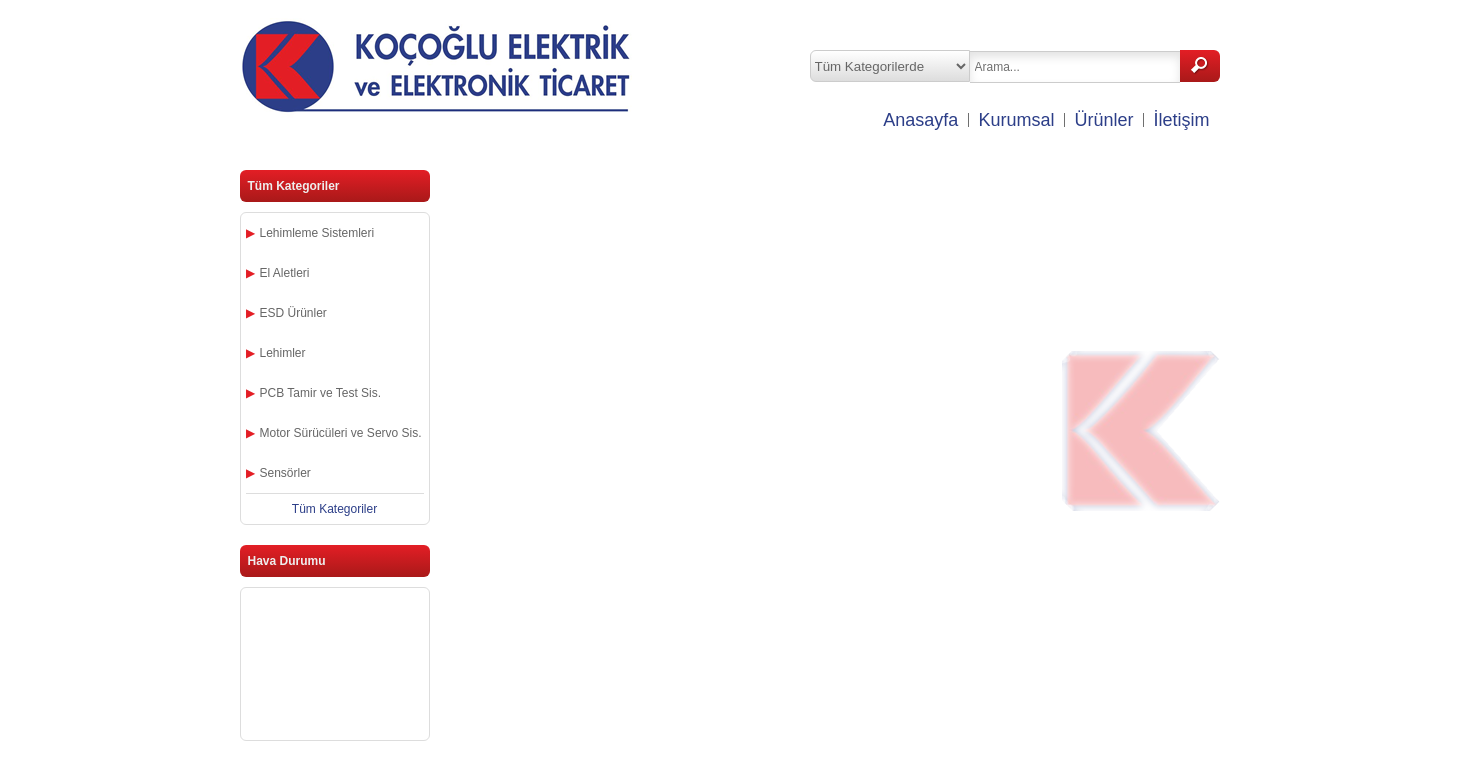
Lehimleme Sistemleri (317, 233)
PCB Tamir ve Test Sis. (321, 393)
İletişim (1181, 120)
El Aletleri (285, 273)
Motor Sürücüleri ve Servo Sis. (341, 433)
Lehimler (283, 353)
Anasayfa (920, 120)
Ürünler (1103, 120)
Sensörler (285, 473)
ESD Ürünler (293, 313)
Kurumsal (1016, 120)
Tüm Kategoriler (334, 509)
